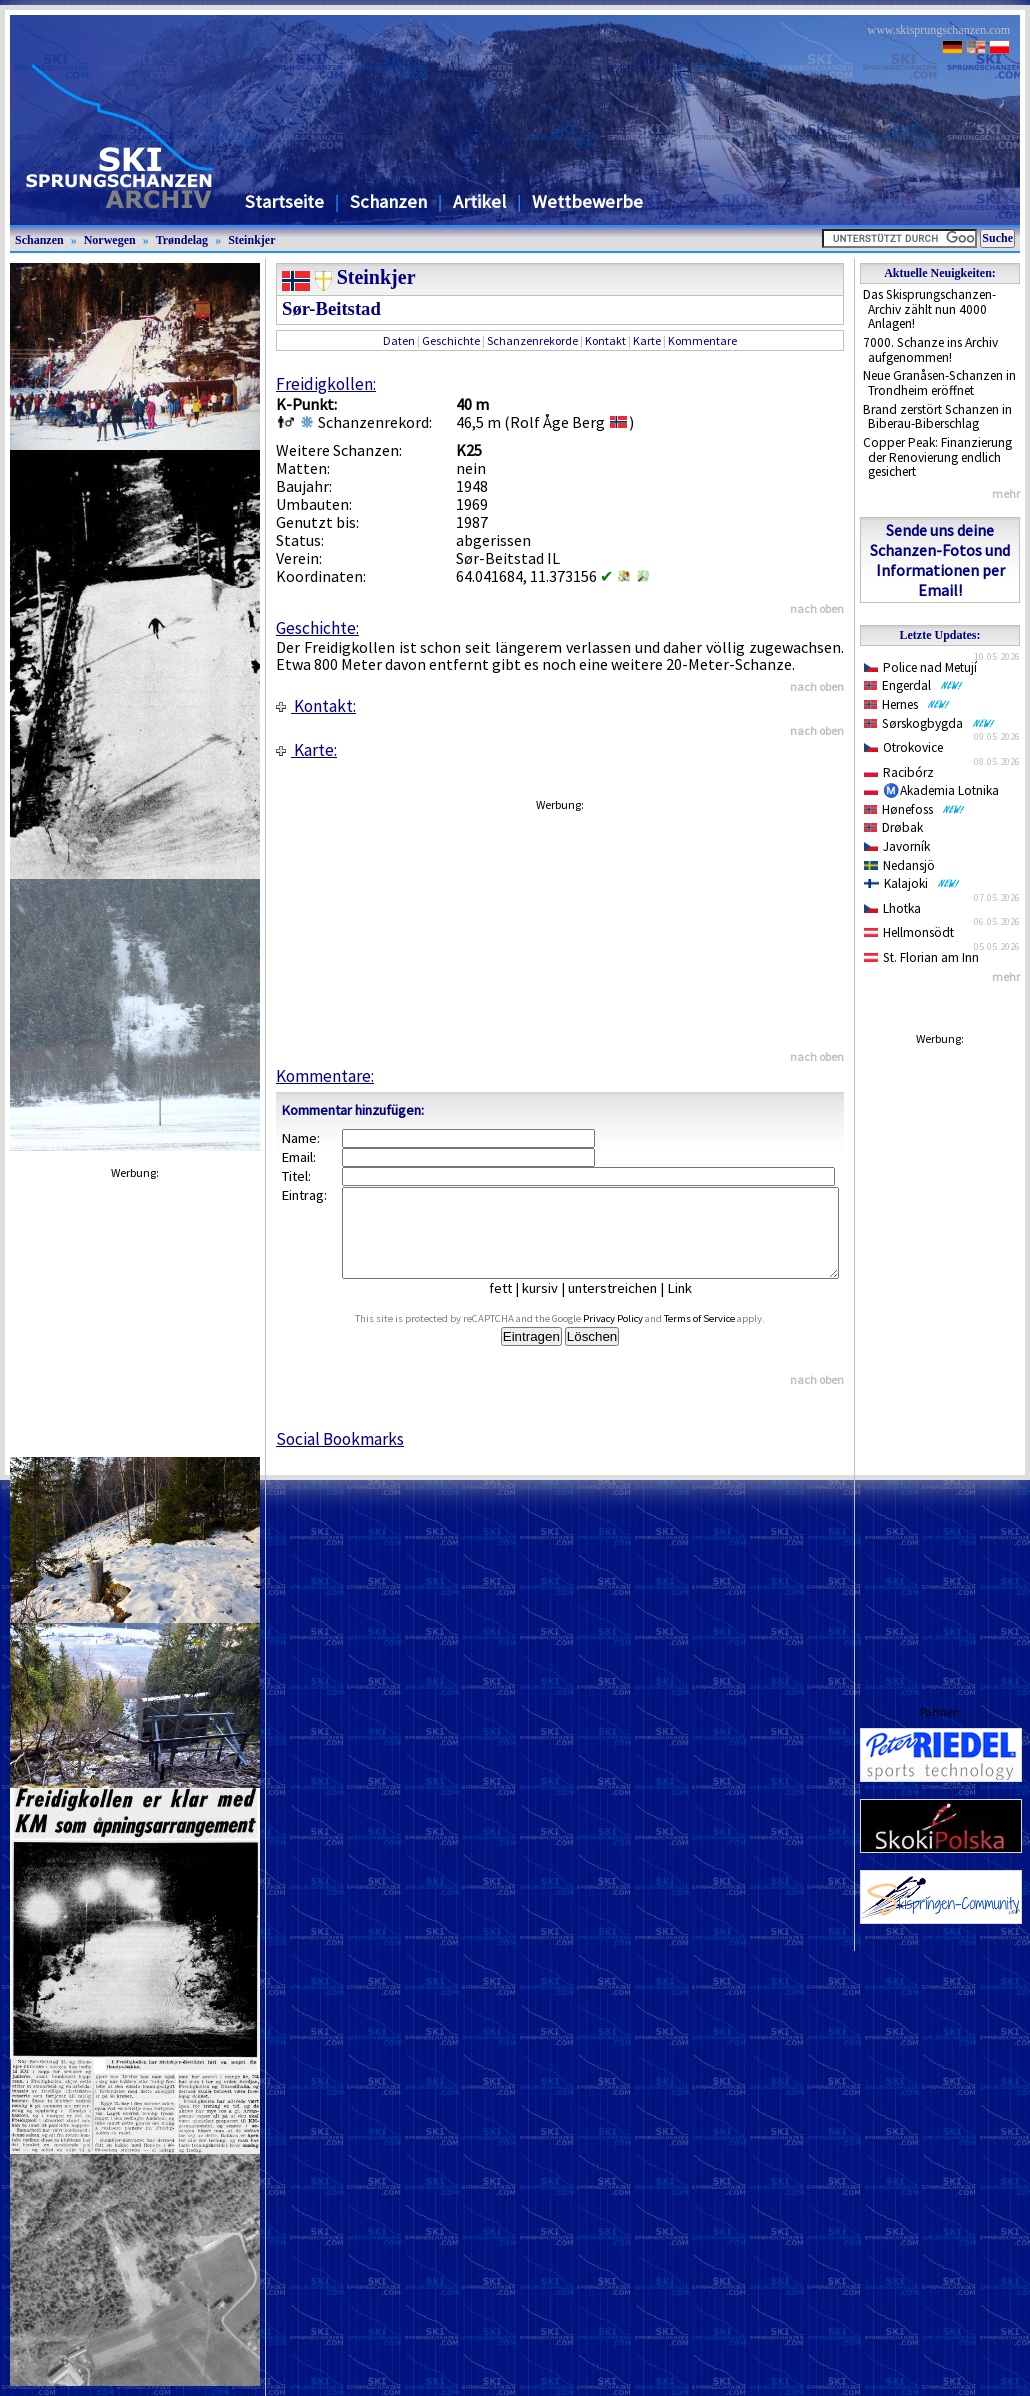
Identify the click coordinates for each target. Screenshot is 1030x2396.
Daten (399, 340)
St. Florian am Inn (921, 957)
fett (515, 1306)
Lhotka (892, 908)
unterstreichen (627, 1306)
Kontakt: (316, 706)
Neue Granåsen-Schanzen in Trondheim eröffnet (939, 383)
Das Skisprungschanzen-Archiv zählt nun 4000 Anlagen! (929, 309)
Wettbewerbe (587, 201)
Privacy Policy (636, 1336)
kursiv (555, 1306)
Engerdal (913, 685)
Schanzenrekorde (532, 340)
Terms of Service (722, 1336)
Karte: (306, 750)
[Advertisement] (940, 1356)
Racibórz (899, 772)
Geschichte (451, 340)
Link (694, 1306)
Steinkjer (251, 240)
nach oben (817, 608)
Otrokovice (903, 747)
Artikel (479, 201)
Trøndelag (182, 240)
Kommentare (702, 340)
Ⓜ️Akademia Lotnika (931, 790)
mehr (1006, 493)
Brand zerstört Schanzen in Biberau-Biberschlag (937, 417)
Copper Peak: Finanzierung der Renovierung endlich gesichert (937, 457)
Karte (647, 340)
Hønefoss (914, 809)
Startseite (284, 201)
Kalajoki (912, 883)
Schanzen (388, 201)
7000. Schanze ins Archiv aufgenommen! (930, 350)
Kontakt (605, 340)
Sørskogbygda (929, 723)
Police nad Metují (920, 667)
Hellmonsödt (909, 932)
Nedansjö (899, 865)
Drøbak (893, 827)
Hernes (907, 704)
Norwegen (110, 240)
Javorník (897, 846)
